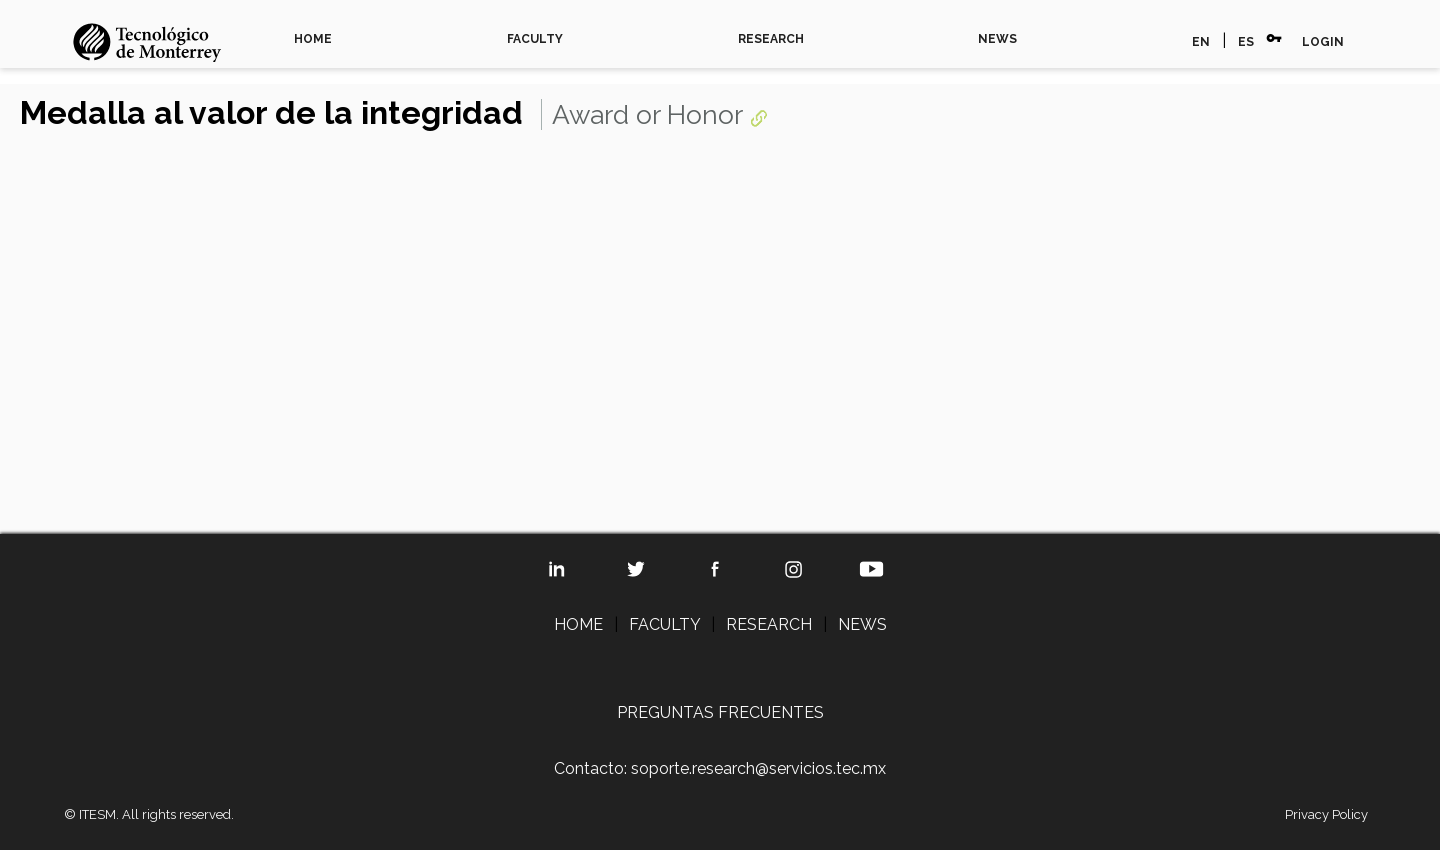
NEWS (997, 39)
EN (1201, 42)
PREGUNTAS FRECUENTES (720, 712)
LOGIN (1323, 42)
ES (1246, 42)
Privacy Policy (1326, 814)
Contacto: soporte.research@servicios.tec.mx (720, 768)
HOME (313, 39)
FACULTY (535, 39)
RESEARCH (771, 39)
